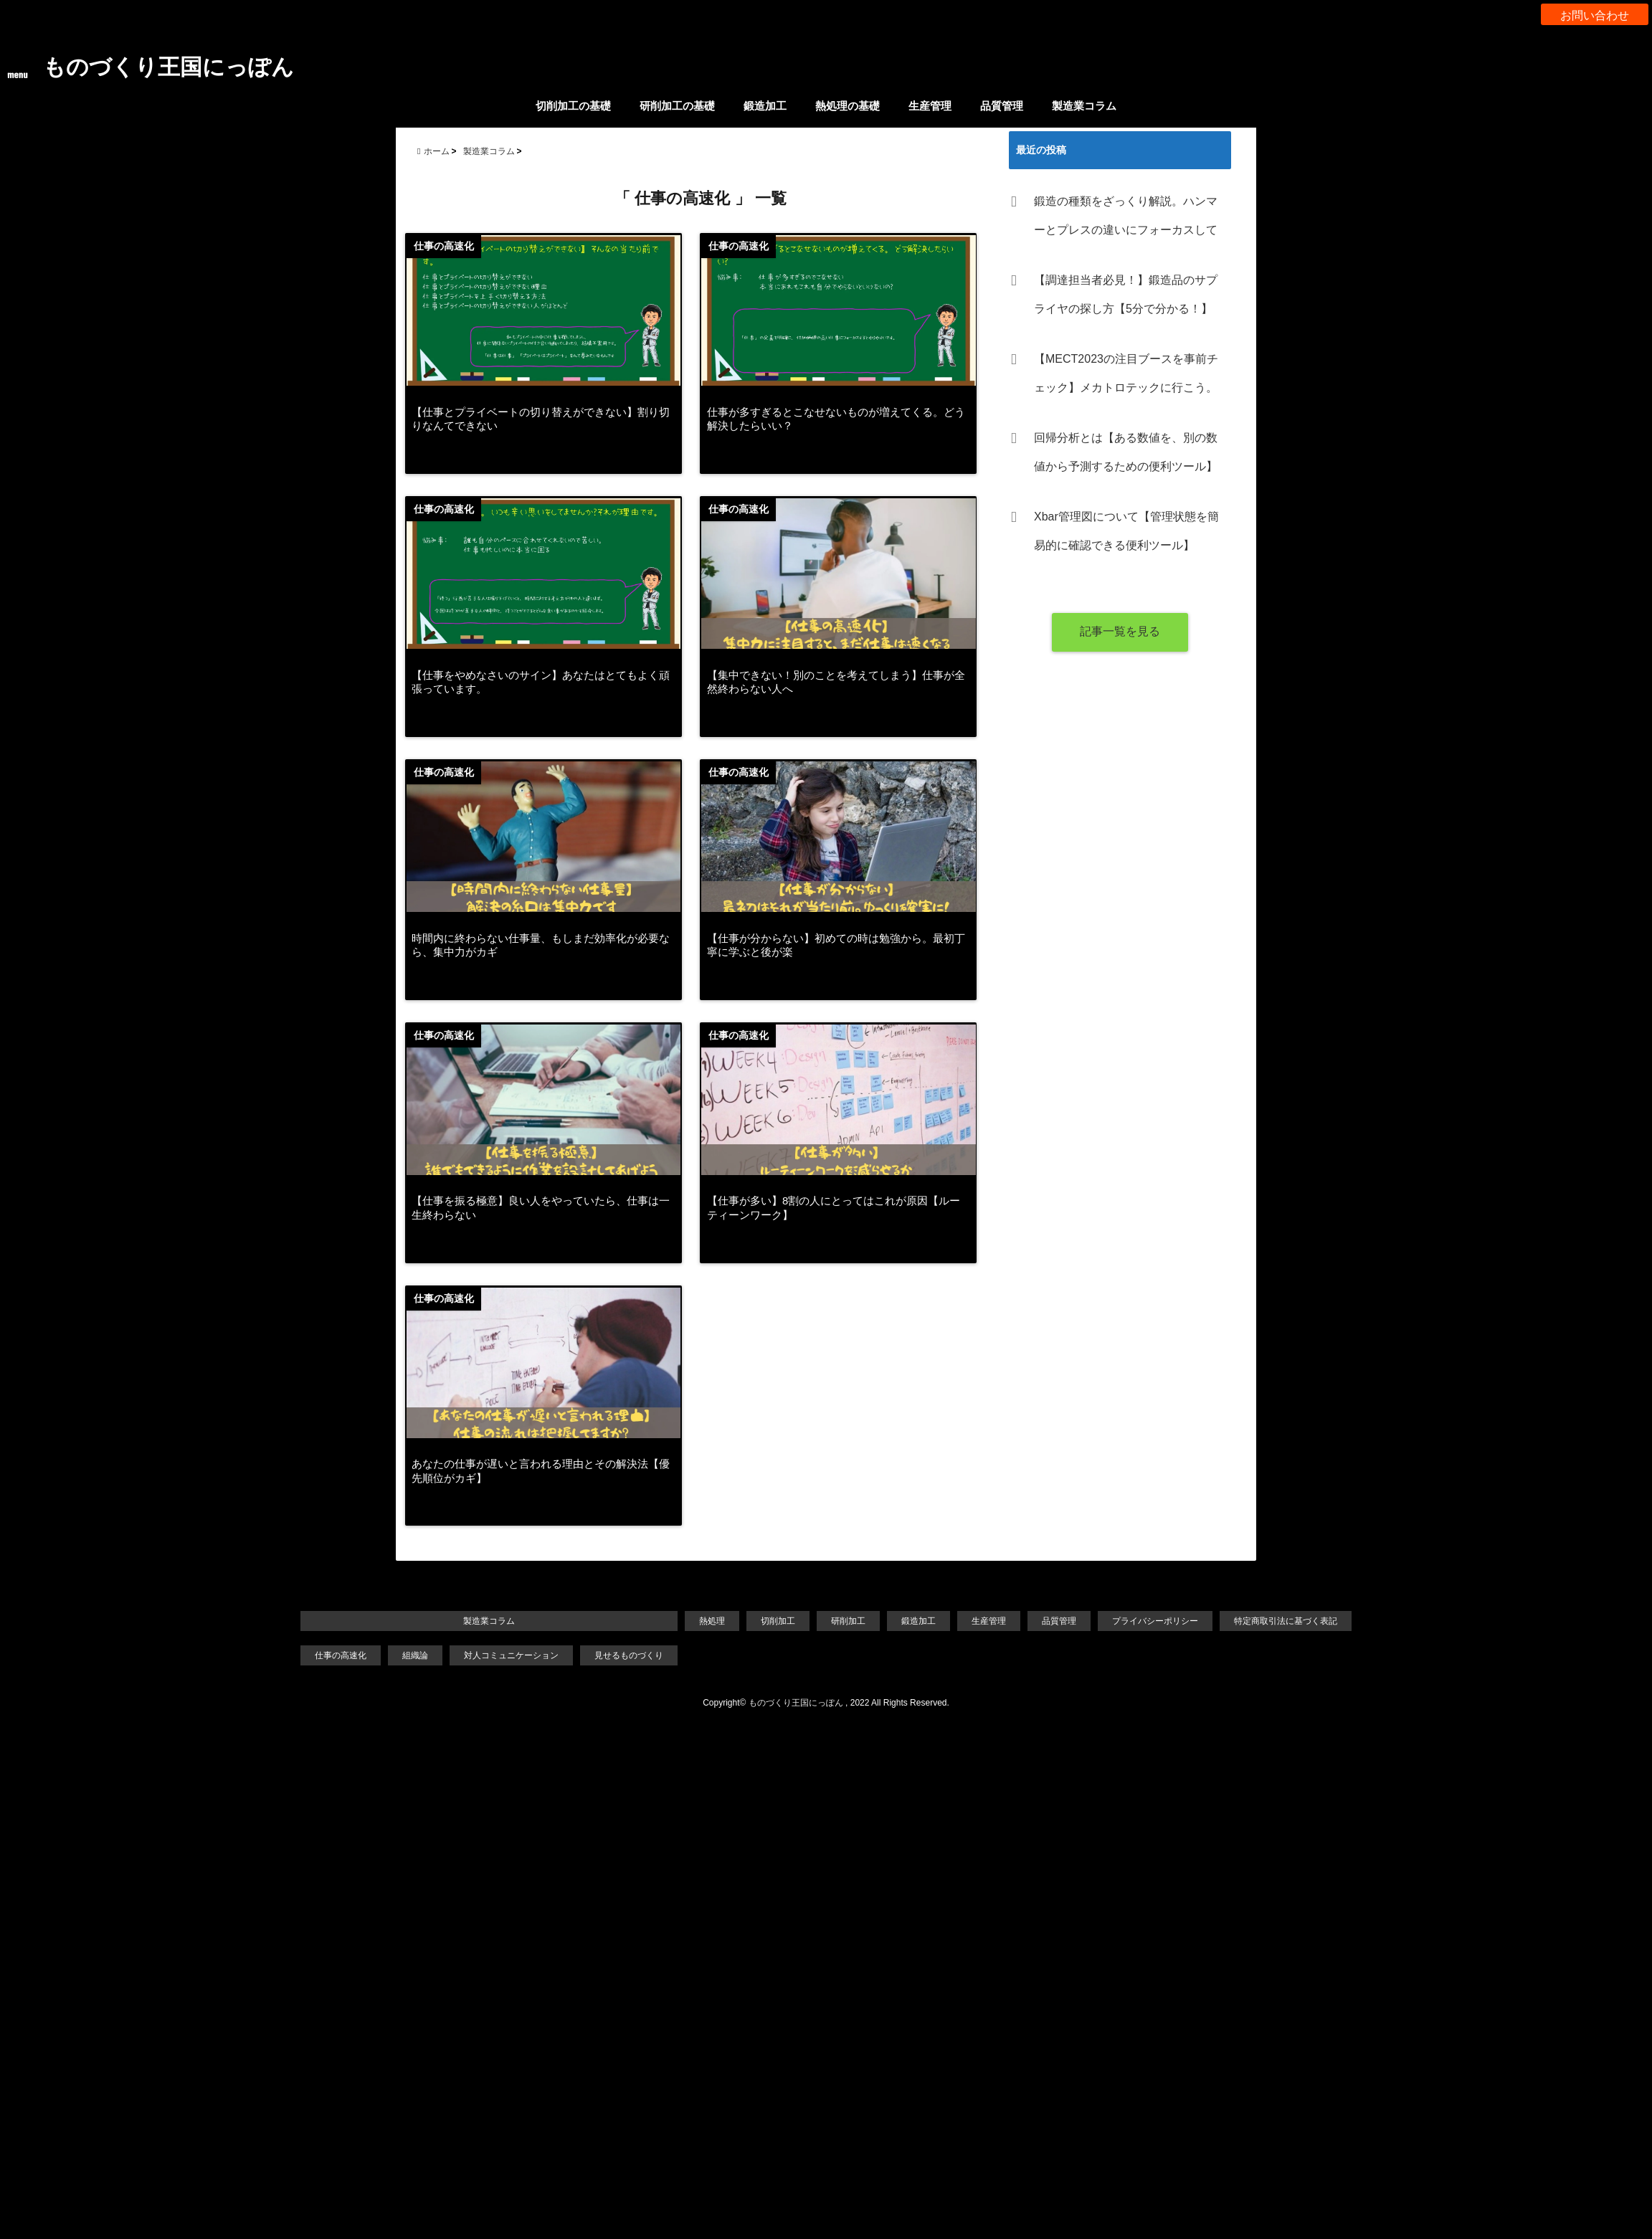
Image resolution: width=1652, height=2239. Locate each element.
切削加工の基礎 (573, 106)
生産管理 (929, 106)
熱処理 (707, 1638)
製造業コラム (1084, 106)
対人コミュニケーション (496, 1674)
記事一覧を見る (1120, 631)
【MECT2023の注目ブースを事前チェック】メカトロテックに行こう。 (1126, 373)
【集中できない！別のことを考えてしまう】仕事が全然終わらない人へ (839, 691)
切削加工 (775, 1638)
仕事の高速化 (317, 1674)
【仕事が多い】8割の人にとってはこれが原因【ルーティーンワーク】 (842, 1221)
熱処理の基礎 (847, 106)
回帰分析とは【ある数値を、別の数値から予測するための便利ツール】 (1125, 452)
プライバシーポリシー (1169, 1638)
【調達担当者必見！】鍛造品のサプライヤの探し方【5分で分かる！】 (1125, 294)
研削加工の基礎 (677, 106)
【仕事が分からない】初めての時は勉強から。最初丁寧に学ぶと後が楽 (839, 956)
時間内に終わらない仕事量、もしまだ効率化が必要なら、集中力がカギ (541, 956)
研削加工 (849, 1638)
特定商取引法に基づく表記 (1308, 1638)
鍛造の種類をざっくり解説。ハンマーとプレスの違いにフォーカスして (1125, 215)
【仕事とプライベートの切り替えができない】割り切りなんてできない (541, 425)
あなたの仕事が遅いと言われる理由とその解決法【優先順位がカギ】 (541, 1487)
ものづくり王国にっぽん (184, 66)
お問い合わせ (1594, 14)
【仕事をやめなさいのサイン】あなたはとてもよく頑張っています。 (541, 691)
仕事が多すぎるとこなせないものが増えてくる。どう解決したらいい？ (839, 425)
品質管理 (1001, 106)
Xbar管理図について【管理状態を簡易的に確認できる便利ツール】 (1126, 530)
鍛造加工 (765, 106)
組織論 (395, 1674)
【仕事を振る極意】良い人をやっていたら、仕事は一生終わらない (541, 1221)
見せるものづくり (620, 1674)
